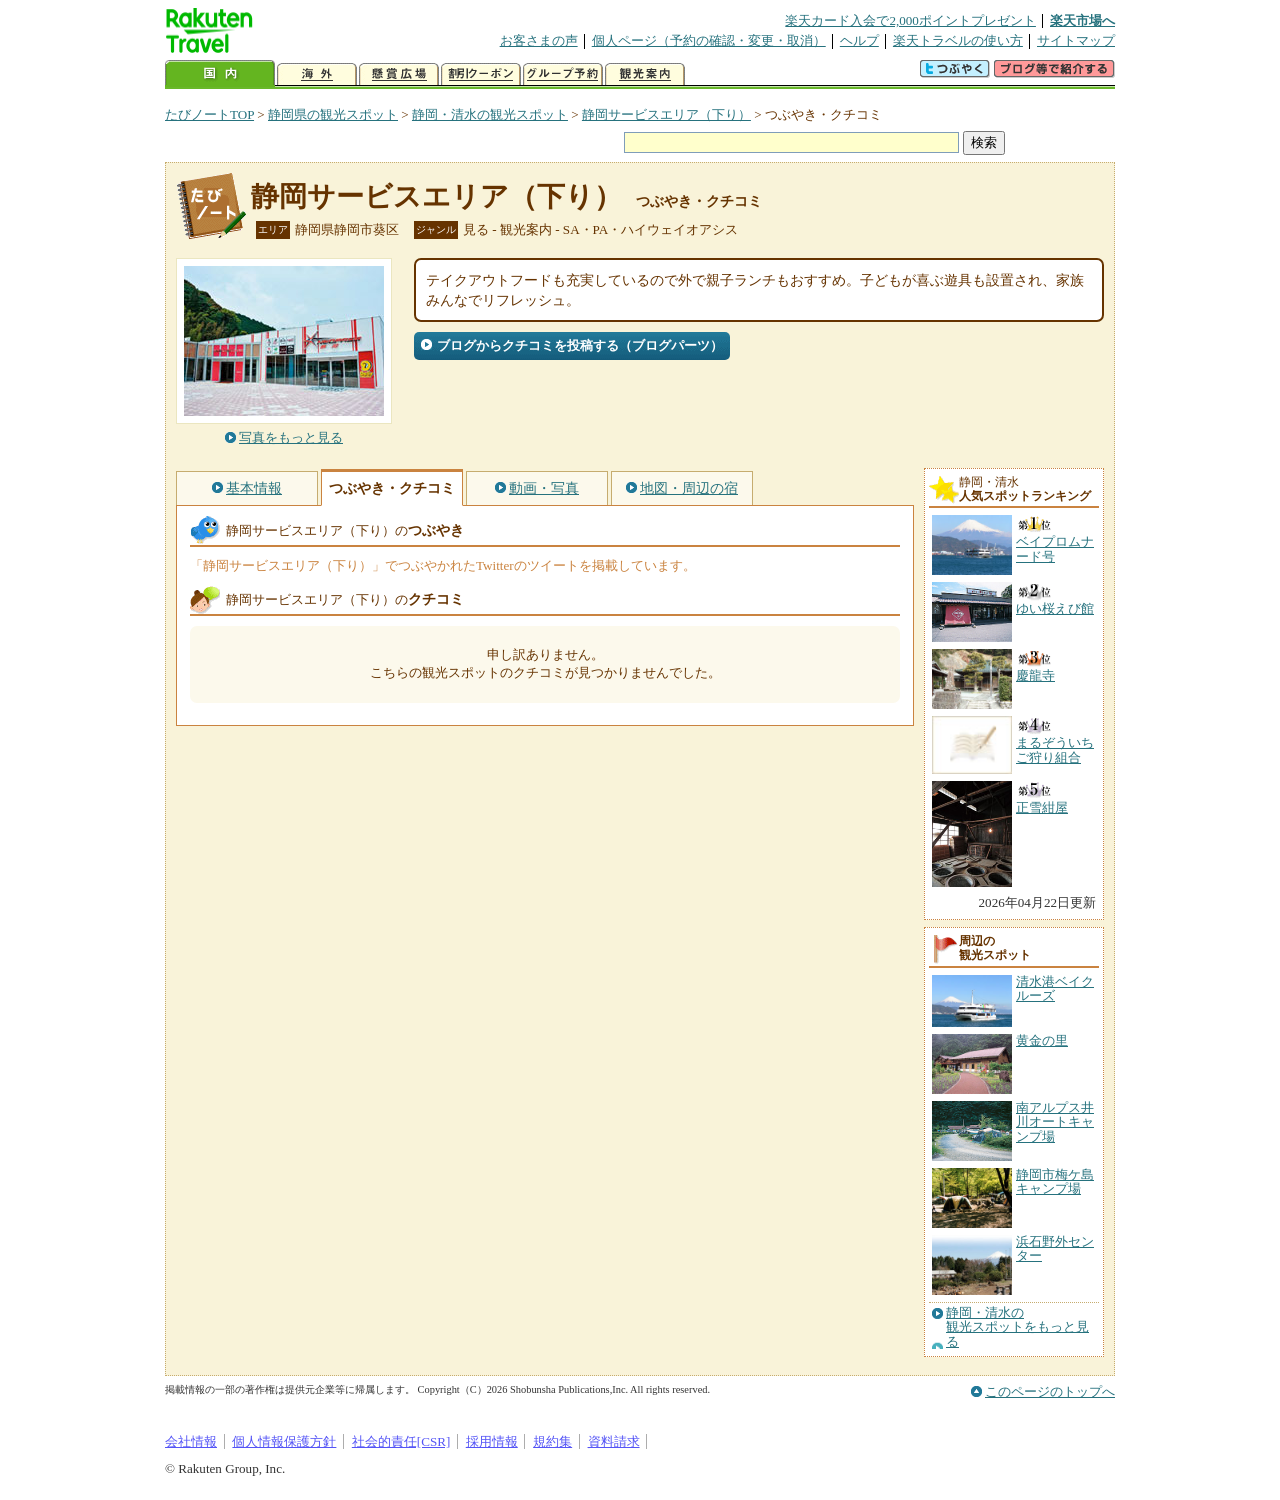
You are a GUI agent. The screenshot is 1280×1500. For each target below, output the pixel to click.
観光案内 (645, 74)
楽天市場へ (1082, 20)
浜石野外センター (1055, 1248)
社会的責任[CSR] (401, 1441)
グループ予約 (563, 74)
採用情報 (492, 1441)
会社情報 (191, 1441)
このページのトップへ (1050, 1391)
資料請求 (614, 1441)
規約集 (552, 1441)
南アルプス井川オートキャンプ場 (1055, 1122)
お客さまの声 (539, 40)
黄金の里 (1042, 1040)
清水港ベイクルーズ (1055, 988)
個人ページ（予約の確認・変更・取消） (709, 40)
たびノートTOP (209, 114)
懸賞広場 (399, 74)
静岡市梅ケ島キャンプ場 (1055, 1181)
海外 (317, 74)
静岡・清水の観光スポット (490, 114)
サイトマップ (1076, 40)
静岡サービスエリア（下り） (666, 114)
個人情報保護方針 (284, 1441)
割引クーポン (481, 74)
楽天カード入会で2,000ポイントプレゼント (910, 20)
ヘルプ (859, 40)
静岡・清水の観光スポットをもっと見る (1017, 1327)
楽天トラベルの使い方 (958, 40)
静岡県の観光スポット (333, 114)
